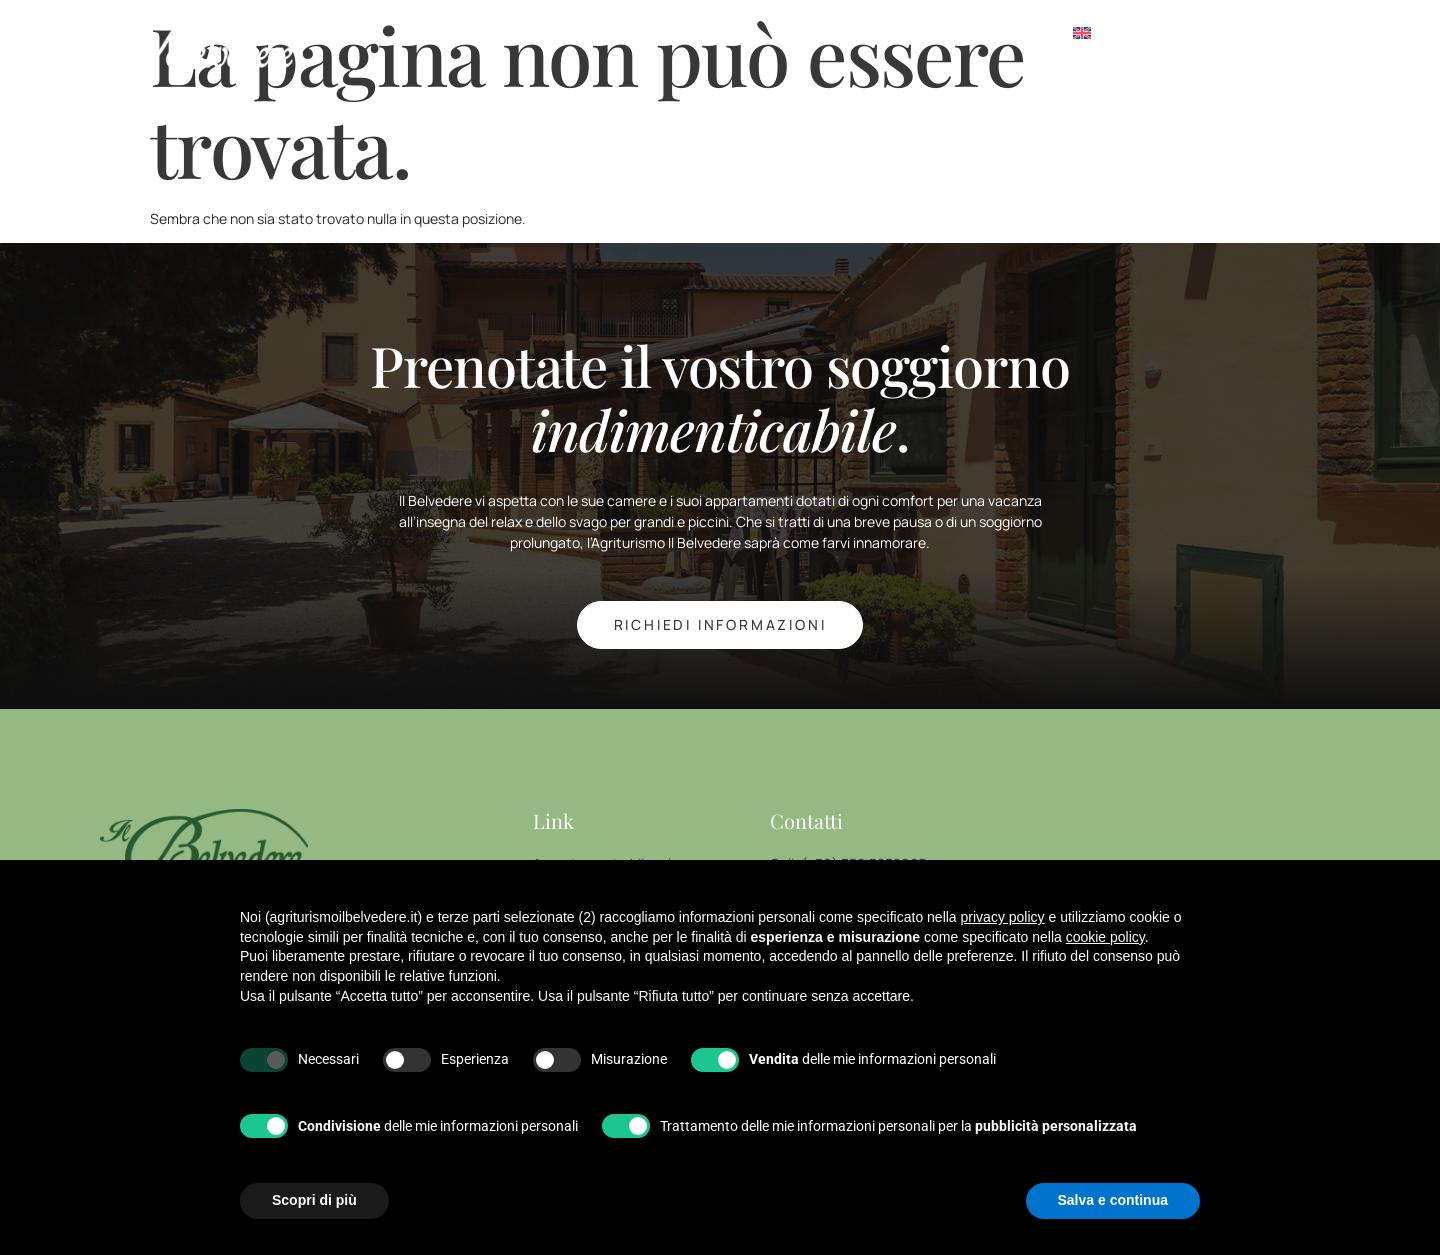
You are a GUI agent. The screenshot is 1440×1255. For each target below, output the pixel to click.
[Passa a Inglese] (1082, 35)
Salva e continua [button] (1113, 1200)
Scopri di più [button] (314, 1200)
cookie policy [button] (1105, 937)
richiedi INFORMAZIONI (720, 624)
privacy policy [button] (1003, 917)
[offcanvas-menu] (1239, 34)
